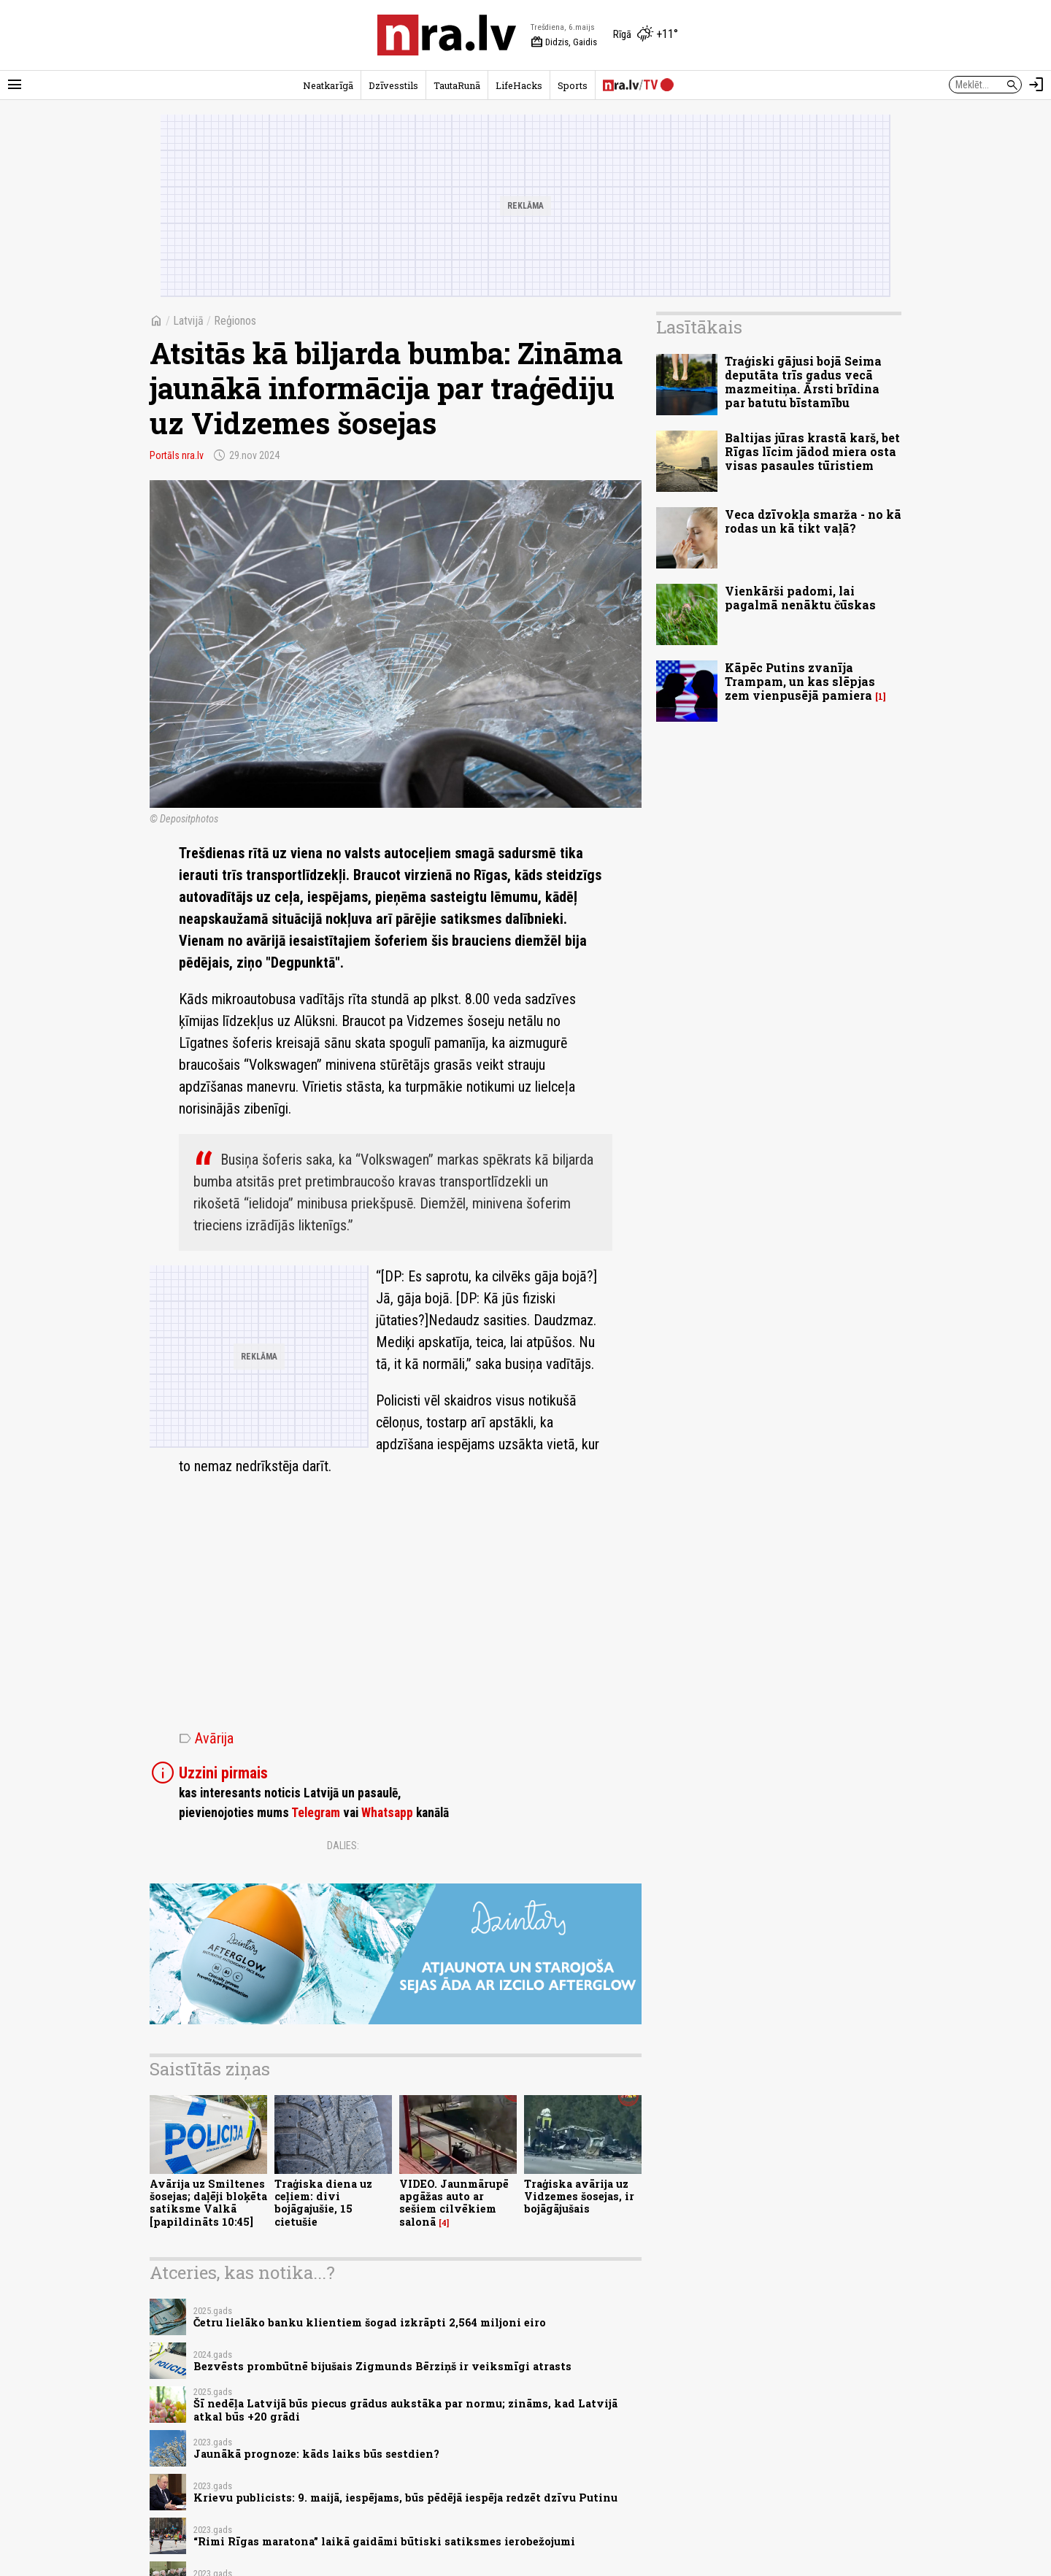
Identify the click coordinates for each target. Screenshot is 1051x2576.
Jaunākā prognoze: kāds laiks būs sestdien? (316, 2454)
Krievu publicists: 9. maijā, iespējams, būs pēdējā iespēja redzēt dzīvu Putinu (405, 2497)
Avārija (206, 1738)
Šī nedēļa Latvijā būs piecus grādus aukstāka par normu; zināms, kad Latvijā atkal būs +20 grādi (405, 2409)
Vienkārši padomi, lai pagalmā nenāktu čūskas (800, 597)
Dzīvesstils (393, 85)
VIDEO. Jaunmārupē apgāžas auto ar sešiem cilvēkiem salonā (454, 2203)
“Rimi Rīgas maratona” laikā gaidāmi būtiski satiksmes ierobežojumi (384, 2541)
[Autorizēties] (1036, 84)
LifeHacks (519, 85)
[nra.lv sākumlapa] (446, 35)
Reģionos (235, 321)
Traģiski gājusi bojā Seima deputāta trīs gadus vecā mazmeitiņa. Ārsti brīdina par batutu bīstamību (803, 382)
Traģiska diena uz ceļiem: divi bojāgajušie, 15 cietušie (323, 2203)
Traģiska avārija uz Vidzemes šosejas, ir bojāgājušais (579, 2196)
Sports (573, 85)
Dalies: (343, 1845)
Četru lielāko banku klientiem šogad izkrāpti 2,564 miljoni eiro (369, 2322)
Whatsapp (387, 1812)
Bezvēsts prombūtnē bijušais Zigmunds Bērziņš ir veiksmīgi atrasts (382, 2366)
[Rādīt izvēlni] (14, 84)
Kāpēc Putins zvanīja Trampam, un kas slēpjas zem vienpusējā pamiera (800, 681)
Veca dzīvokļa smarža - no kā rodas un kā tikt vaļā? (813, 521)
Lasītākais (699, 327)
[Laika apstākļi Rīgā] (645, 35)
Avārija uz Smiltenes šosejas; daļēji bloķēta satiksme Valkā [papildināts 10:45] (208, 2203)
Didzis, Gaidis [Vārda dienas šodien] (564, 42)
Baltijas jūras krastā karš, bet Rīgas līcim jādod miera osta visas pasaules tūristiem (812, 451)
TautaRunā (457, 85)
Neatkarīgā (328, 85)
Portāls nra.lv (177, 455)
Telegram (315, 1812)
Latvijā (188, 321)
